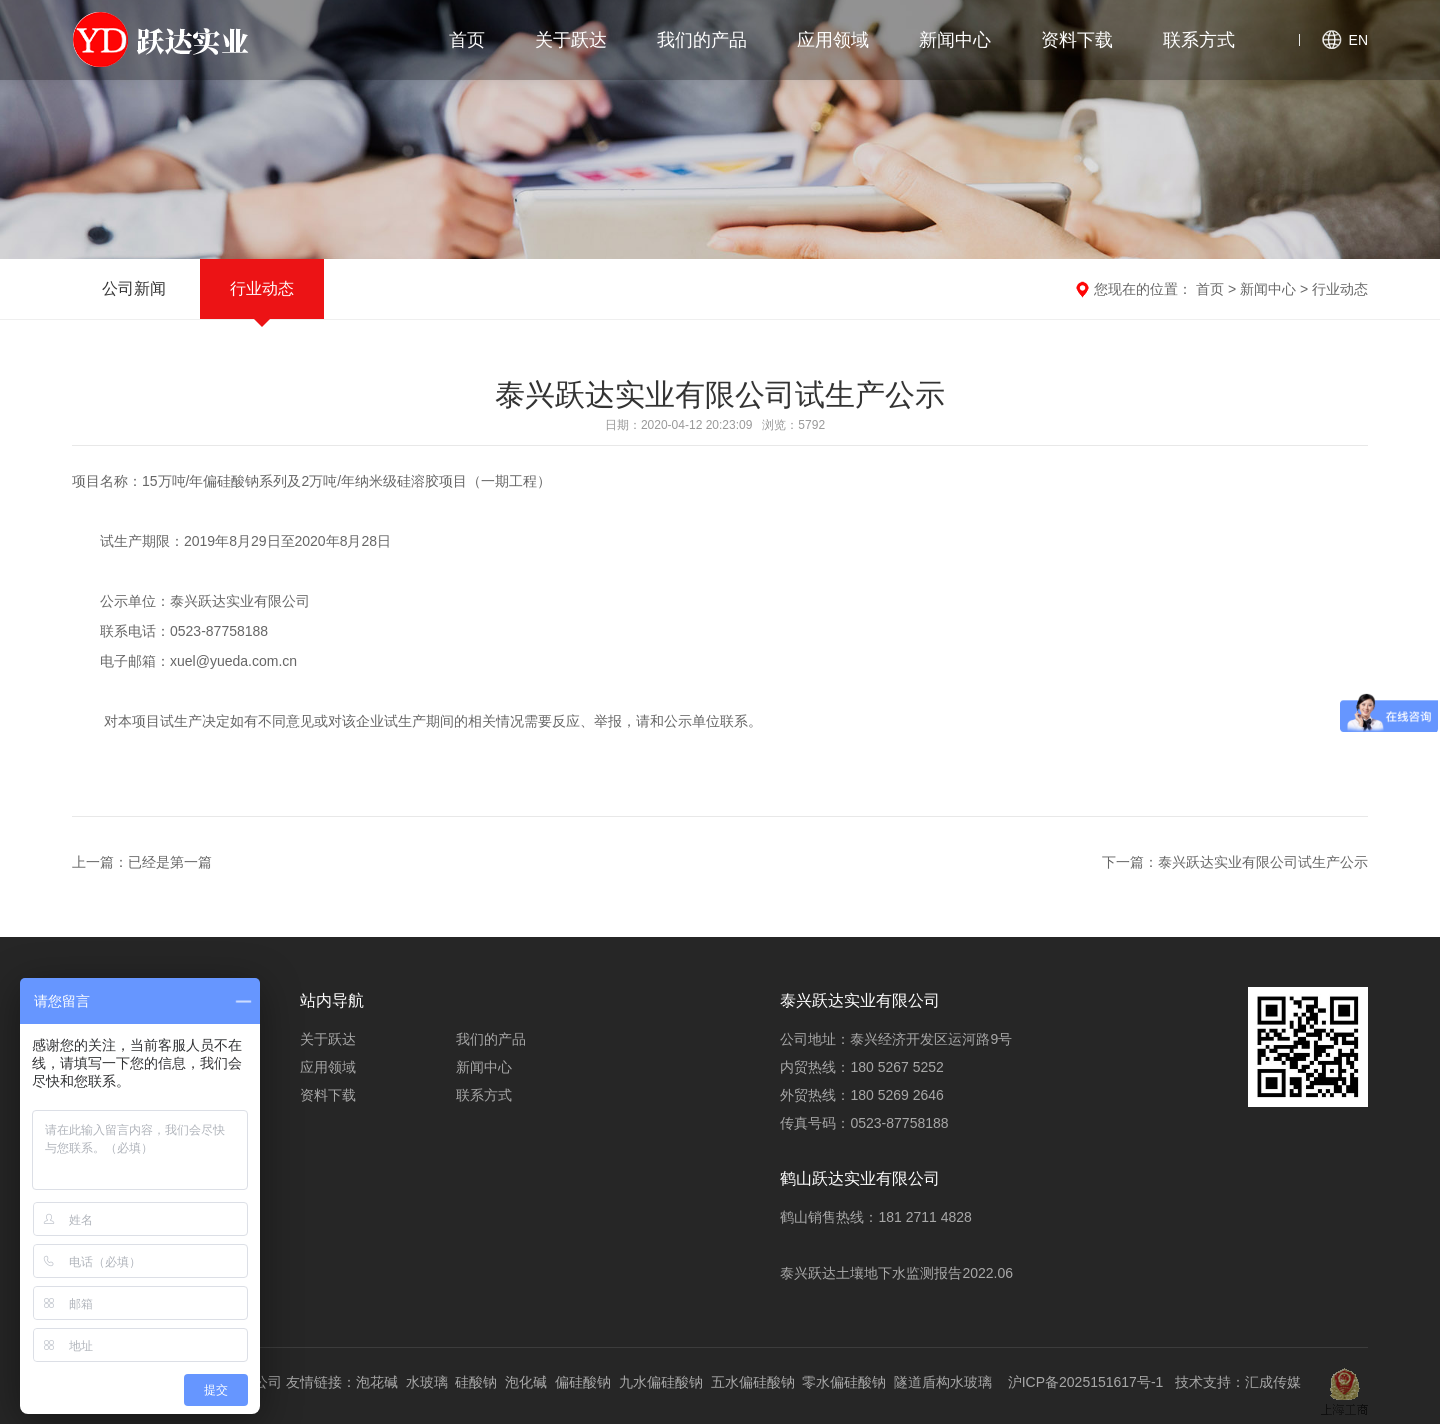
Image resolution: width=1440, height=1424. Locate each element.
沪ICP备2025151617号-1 (1086, 1382)
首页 (467, 40)
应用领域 (833, 40)
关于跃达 (571, 40)
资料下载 (1077, 40)
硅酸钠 (476, 1382)
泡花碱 (377, 1382)
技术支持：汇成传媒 (1238, 1382)
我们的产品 (702, 40)
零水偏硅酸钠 (844, 1382)
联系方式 (1199, 40)
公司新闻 (134, 288)
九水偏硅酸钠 (661, 1382)
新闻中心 (955, 40)
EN (1358, 40)
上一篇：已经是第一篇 (142, 862)
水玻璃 (427, 1382)
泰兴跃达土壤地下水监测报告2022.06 (896, 1273)
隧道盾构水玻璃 (943, 1382)
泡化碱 (526, 1382)
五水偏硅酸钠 (753, 1382)
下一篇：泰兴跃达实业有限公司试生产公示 (1235, 862)
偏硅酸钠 (583, 1382)
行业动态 (262, 288)
